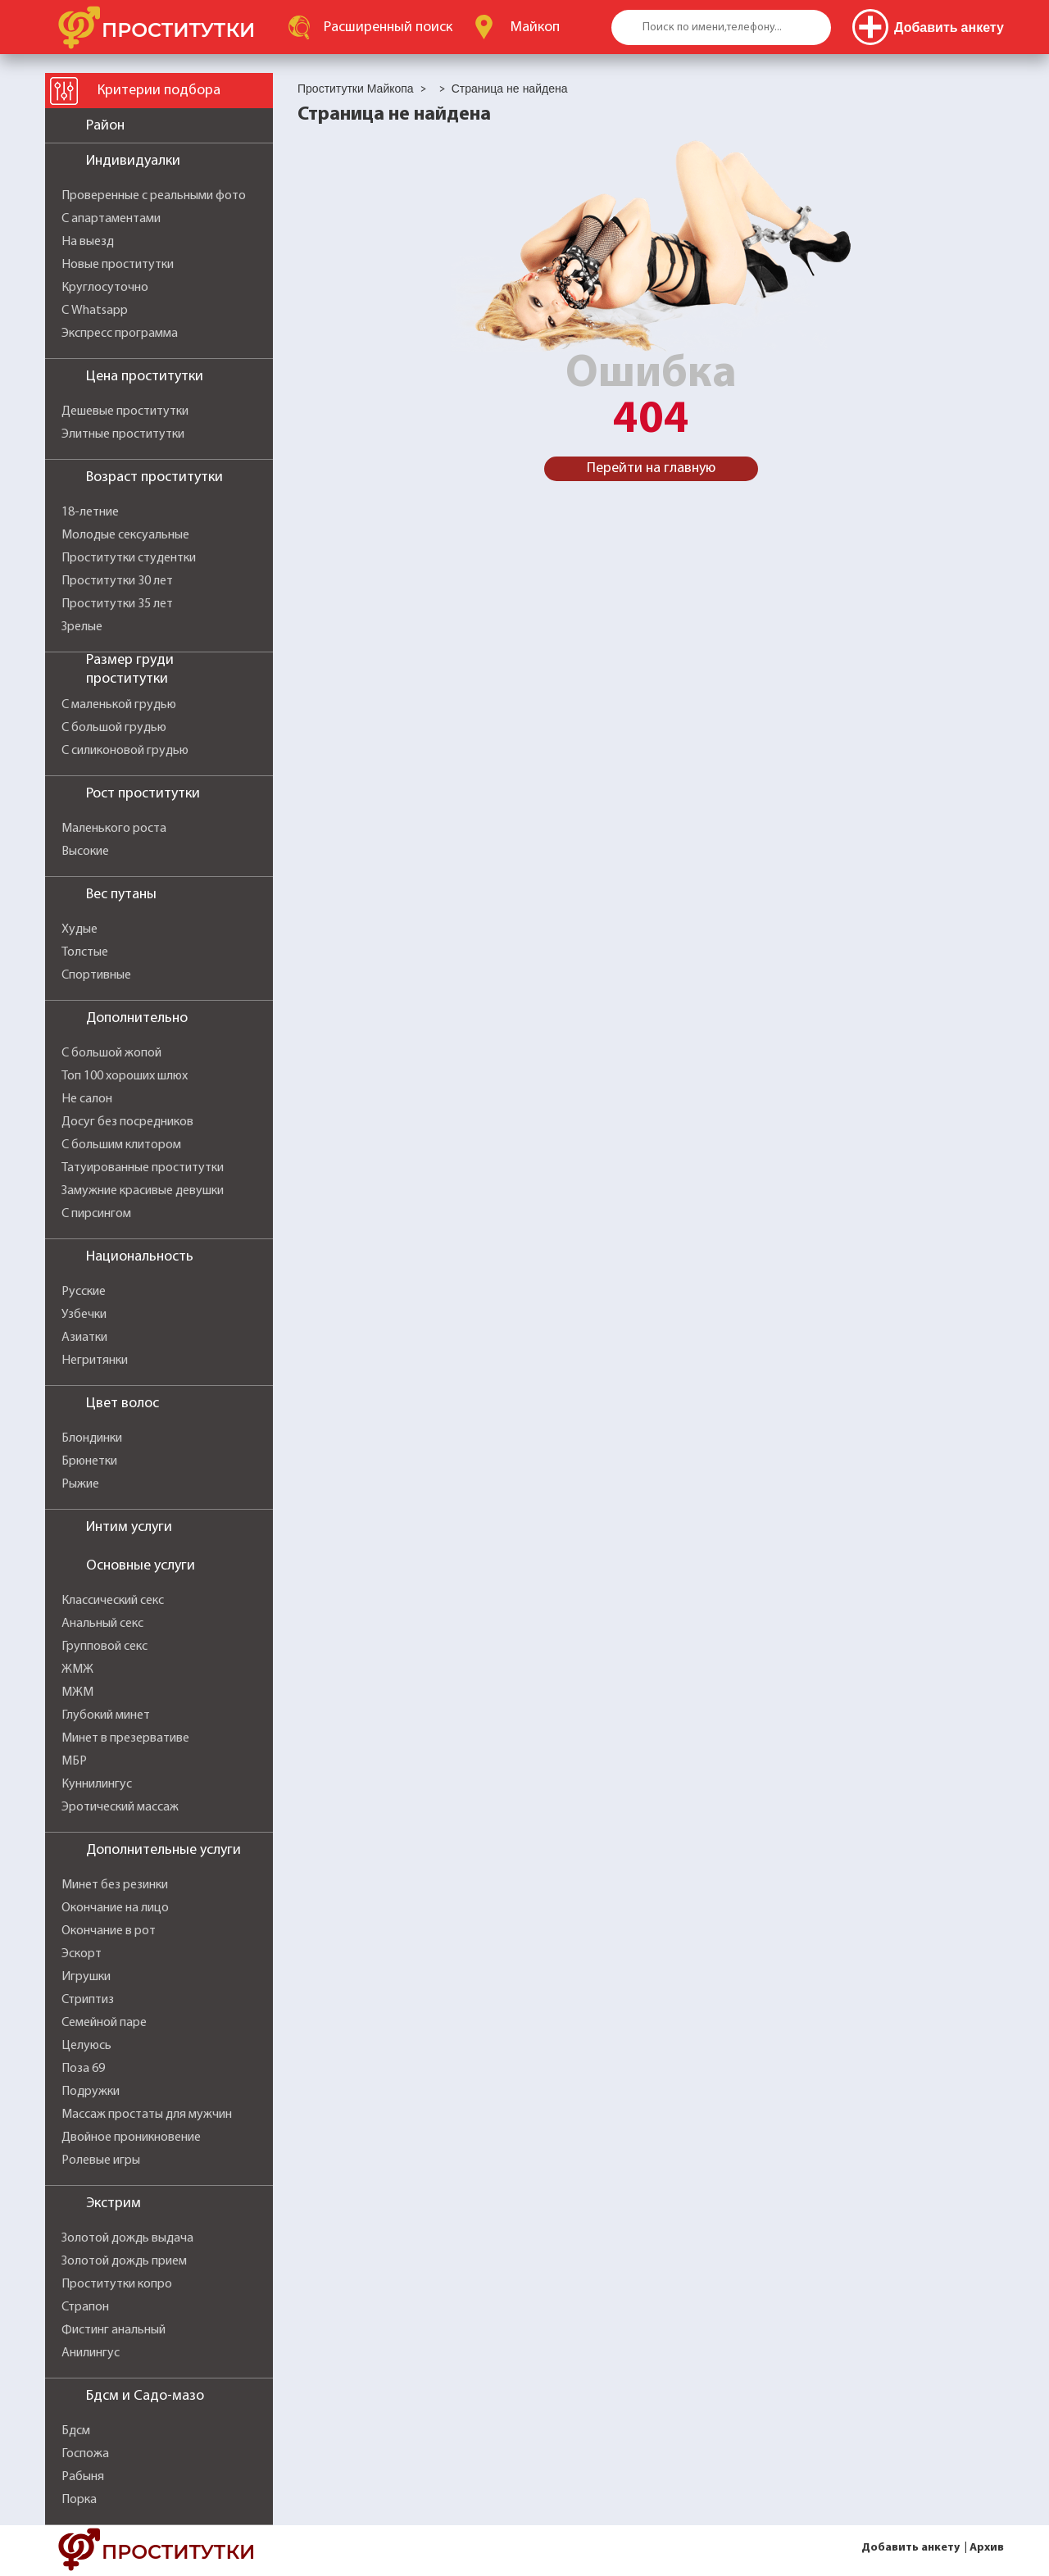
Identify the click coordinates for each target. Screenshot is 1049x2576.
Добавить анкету (910, 2548)
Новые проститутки (117, 264)
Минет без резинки (114, 1885)
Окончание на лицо (115, 1908)
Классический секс (112, 1600)
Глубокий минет (105, 1715)
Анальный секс (102, 1623)
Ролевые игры (100, 2160)
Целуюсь (86, 2045)
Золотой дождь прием (124, 2261)
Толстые (84, 952)
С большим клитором (121, 1145)
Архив (987, 2548)
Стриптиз (87, 1999)
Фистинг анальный (113, 2330)
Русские (83, 1291)
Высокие (85, 851)
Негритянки (94, 1360)
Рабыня (82, 2476)
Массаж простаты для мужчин (146, 2114)
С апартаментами (111, 218)
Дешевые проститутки (124, 411)
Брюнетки (89, 1461)
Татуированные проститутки (142, 1167)
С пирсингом (96, 1213)
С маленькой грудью (118, 704)
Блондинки (91, 1438)
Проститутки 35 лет (117, 604)
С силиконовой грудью (124, 750)
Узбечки (84, 1314)
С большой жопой (111, 1053)
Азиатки (84, 1337)
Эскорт (81, 1953)
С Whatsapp (94, 310)
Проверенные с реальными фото (153, 195)
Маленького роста (113, 828)
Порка (79, 2499)
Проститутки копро (116, 2284)
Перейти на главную (651, 468)
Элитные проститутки (122, 434)
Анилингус (90, 2353)
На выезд (87, 241)
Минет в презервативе (125, 1738)
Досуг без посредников (127, 1122)
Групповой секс (104, 1646)
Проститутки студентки (128, 558)
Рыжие (80, 1484)
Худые (79, 929)
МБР (74, 1761)
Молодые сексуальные (125, 535)
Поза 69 (83, 2068)
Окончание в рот (108, 1931)
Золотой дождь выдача (127, 2238)
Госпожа (85, 2453)
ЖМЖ (77, 1669)
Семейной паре (104, 2022)
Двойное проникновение (131, 2137)
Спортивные (96, 975)
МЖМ (77, 1692)
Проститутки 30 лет (117, 581)
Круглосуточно (104, 287)
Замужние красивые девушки (142, 1190)
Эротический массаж (120, 1807)
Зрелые (81, 627)
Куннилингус (96, 1784)
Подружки (90, 2091)
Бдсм (75, 2430)
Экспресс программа (119, 333)
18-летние (90, 512)
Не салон (86, 1099)
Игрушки (86, 1976)
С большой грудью (113, 727)
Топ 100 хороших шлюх (124, 1076)
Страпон (85, 2307)
